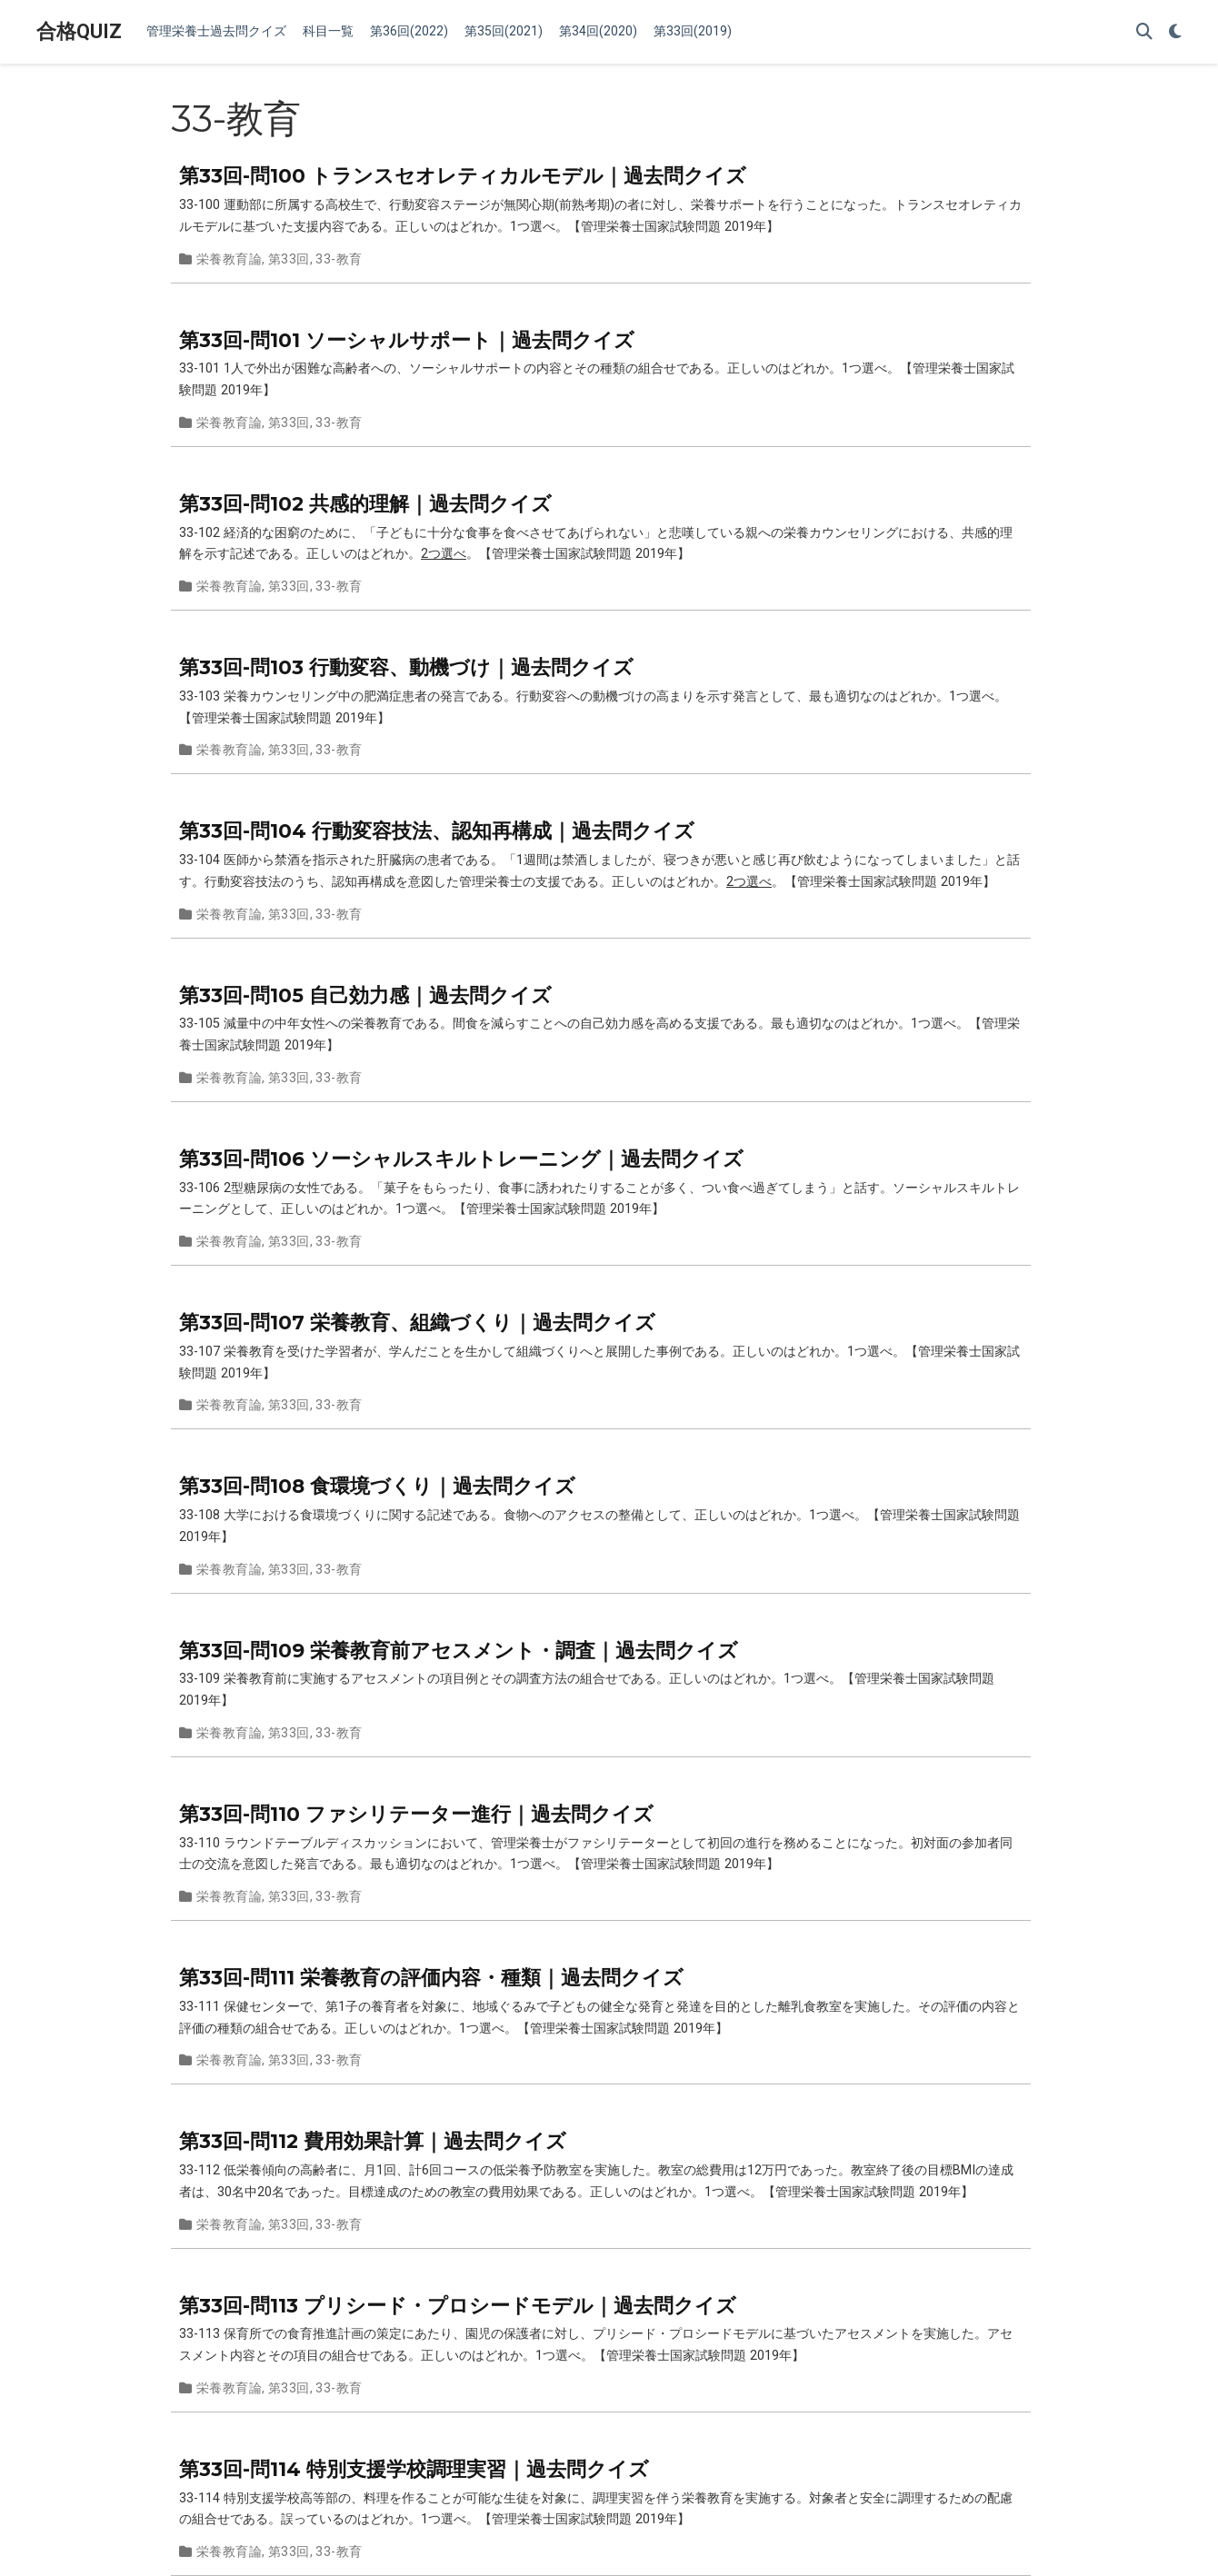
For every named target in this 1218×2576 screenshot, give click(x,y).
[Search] (1144, 32)
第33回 (289, 259)
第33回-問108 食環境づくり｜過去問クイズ (377, 1485)
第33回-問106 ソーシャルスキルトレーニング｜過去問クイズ (461, 1158)
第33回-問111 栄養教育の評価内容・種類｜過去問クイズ (431, 1977)
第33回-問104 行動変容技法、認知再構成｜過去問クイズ (436, 830)
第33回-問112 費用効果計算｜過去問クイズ (372, 2141)
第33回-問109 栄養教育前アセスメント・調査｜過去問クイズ (458, 1650)
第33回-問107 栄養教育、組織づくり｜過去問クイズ (417, 1322)
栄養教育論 (229, 259)
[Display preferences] (1175, 32)
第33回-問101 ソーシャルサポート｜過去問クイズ (406, 340)
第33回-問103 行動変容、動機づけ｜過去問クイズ (406, 667)
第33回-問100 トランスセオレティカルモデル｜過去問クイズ (462, 175)
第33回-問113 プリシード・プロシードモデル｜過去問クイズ (457, 2305)
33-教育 (338, 259)
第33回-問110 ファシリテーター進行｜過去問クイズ (416, 1813)
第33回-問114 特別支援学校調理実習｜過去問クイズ (414, 2469)
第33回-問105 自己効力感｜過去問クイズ (365, 995)
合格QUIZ (79, 31)
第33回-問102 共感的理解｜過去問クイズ (365, 503)
